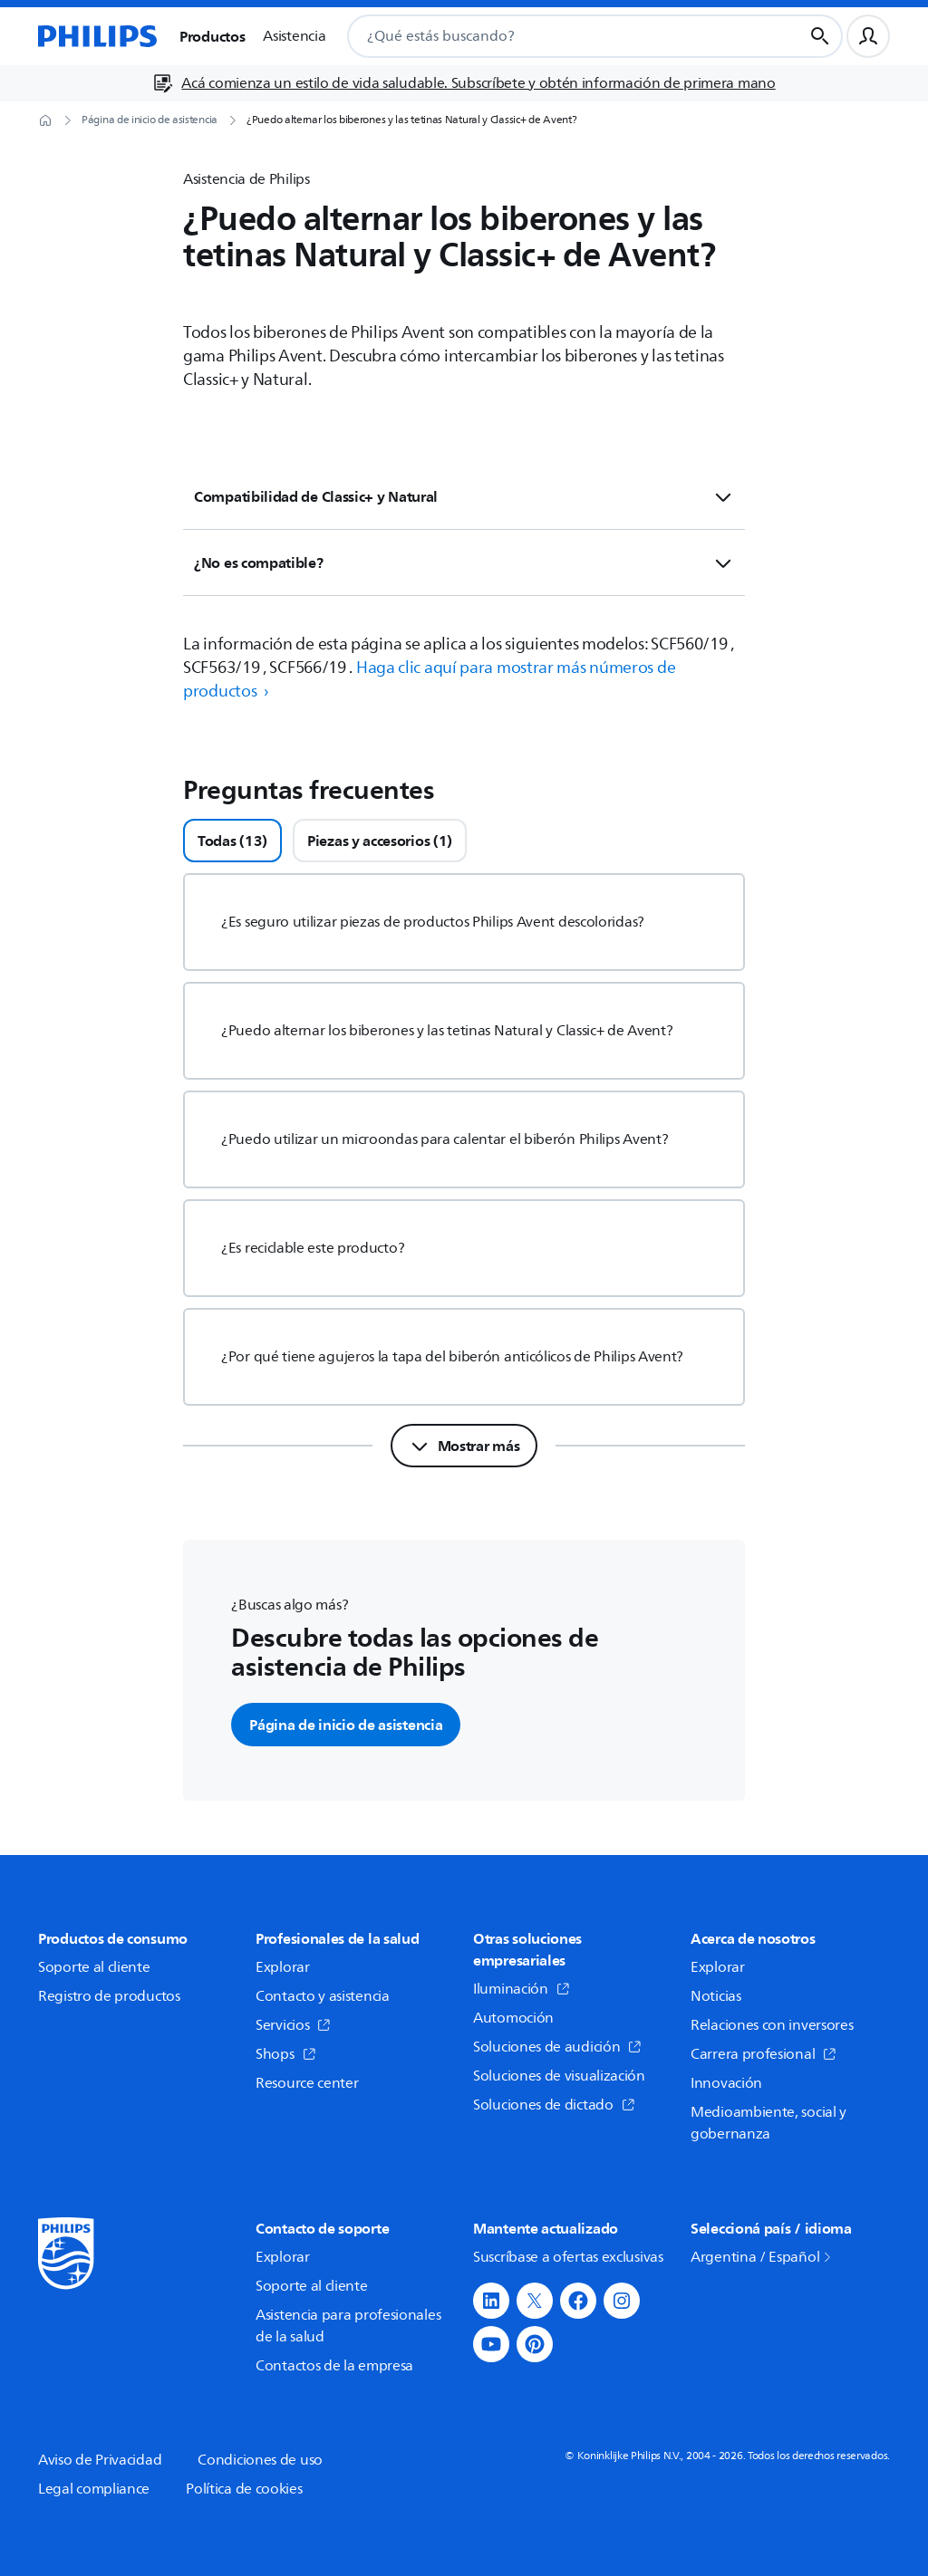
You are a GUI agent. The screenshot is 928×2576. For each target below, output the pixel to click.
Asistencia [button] (294, 36)
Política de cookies (244, 2489)
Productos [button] (212, 36)
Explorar (283, 1967)
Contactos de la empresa (334, 2366)
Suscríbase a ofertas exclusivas (568, 2257)
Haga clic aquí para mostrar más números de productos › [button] (429, 679)
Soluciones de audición (557, 2047)
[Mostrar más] (464, 1445)
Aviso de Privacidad (99, 2460)
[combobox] (553, 36)
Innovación (726, 2083)
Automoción (513, 2018)
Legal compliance (94, 2489)
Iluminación (521, 1989)
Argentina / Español (762, 2257)
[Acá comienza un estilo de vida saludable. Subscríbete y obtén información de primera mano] (463, 83)
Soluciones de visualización (559, 2076)
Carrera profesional (763, 2054)
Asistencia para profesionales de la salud (348, 2326)
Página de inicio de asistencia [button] (345, 1724)
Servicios (293, 2025)
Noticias (716, 1996)
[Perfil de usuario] (868, 36)
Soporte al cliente (94, 1967)
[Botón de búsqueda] (820, 36)
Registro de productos (109, 1996)
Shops (286, 2054)
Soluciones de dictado (554, 2105)
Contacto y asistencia (323, 1996)
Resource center (307, 2083)
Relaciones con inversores (772, 2025)
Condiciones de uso (260, 2460)
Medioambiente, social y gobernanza (768, 2123)
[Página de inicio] (98, 36)
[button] (491, 2301)
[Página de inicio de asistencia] (150, 120)
